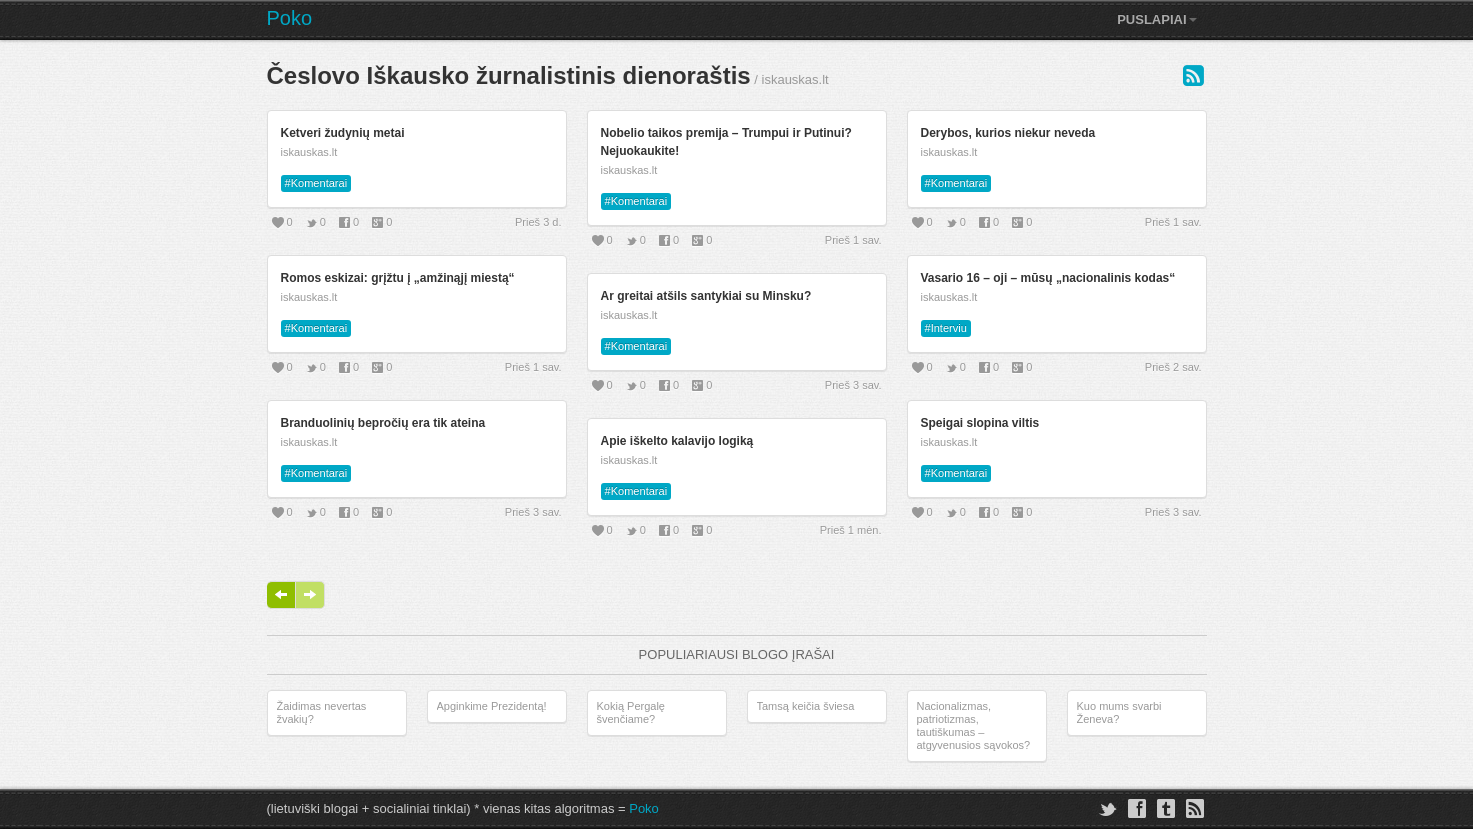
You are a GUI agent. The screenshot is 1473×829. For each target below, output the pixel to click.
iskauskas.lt (309, 152)
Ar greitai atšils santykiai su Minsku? (706, 296)
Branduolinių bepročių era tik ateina (383, 423)
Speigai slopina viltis (980, 423)
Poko (290, 18)
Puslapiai (1156, 19)
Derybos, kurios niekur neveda (1008, 133)
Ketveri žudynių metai (343, 133)
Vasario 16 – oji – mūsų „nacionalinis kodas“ (1048, 278)
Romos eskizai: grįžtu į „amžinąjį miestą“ (398, 278)
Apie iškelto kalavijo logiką (677, 441)
